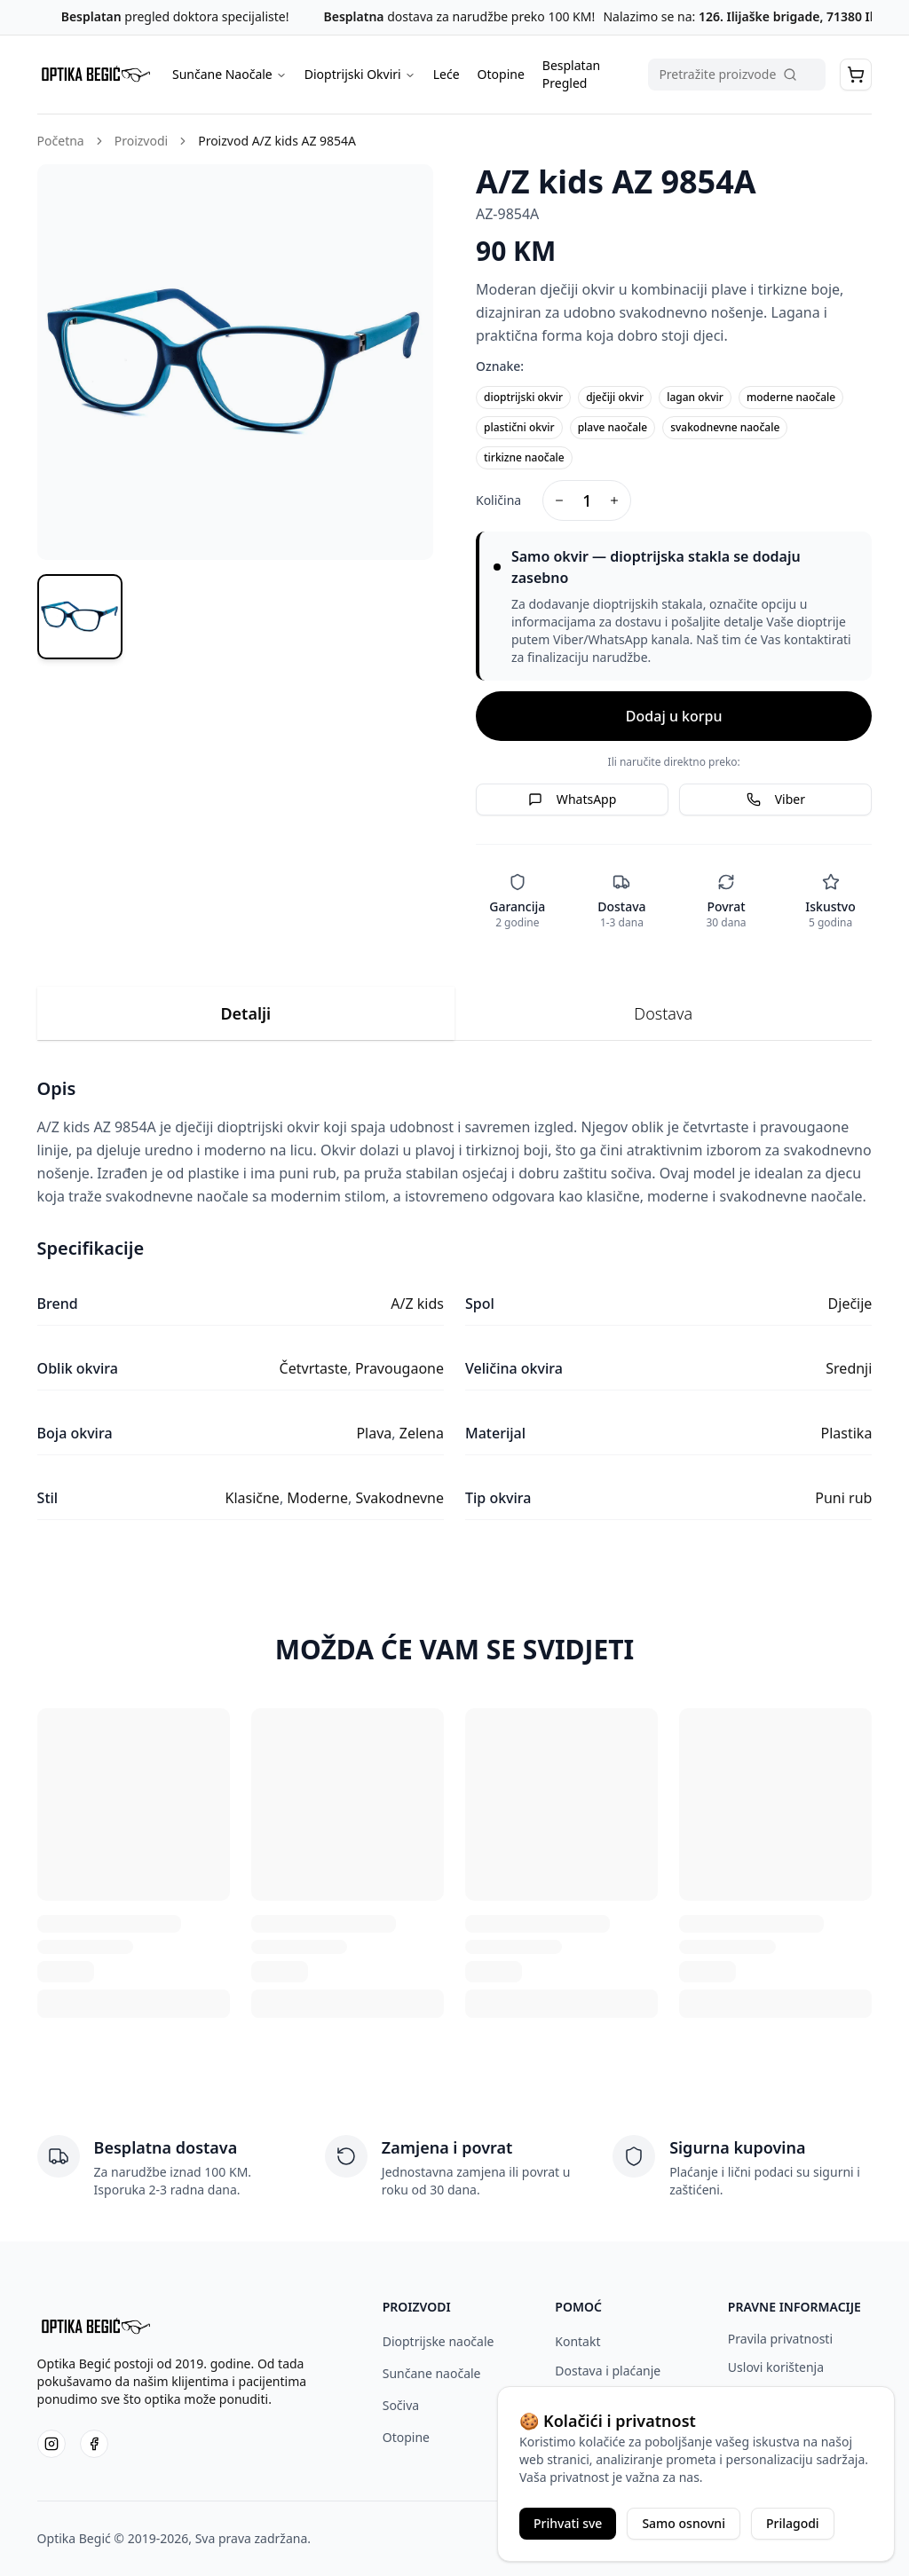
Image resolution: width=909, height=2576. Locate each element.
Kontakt (577, 2341)
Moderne (317, 1498)
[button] (856, 75)
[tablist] (455, 1014)
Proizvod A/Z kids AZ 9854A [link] (277, 140)
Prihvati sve (568, 2523)
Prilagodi (792, 2523)
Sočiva (401, 2405)
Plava (373, 1433)
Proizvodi (141, 140)
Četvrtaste (314, 1368)
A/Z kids (417, 1303)
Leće (446, 74)
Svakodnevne (399, 1498)
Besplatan (91, 16)
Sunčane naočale (432, 2373)
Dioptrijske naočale (438, 2341)
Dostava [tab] (663, 1013)
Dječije (850, 1303)
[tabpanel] (455, 1298)
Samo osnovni (683, 2523)
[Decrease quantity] (559, 500)
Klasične (252, 1498)
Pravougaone (399, 1368)
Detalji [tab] (245, 1013)
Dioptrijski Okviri (359, 74)
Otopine (501, 74)
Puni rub (843, 1498)
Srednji (849, 1368)
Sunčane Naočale (229, 74)
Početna (60, 140)
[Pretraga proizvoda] (737, 75)
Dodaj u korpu (674, 716)
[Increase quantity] (614, 500)
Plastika (847, 1433)
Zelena (421, 1433)
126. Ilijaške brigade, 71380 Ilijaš (794, 16)
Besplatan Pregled (571, 74)
